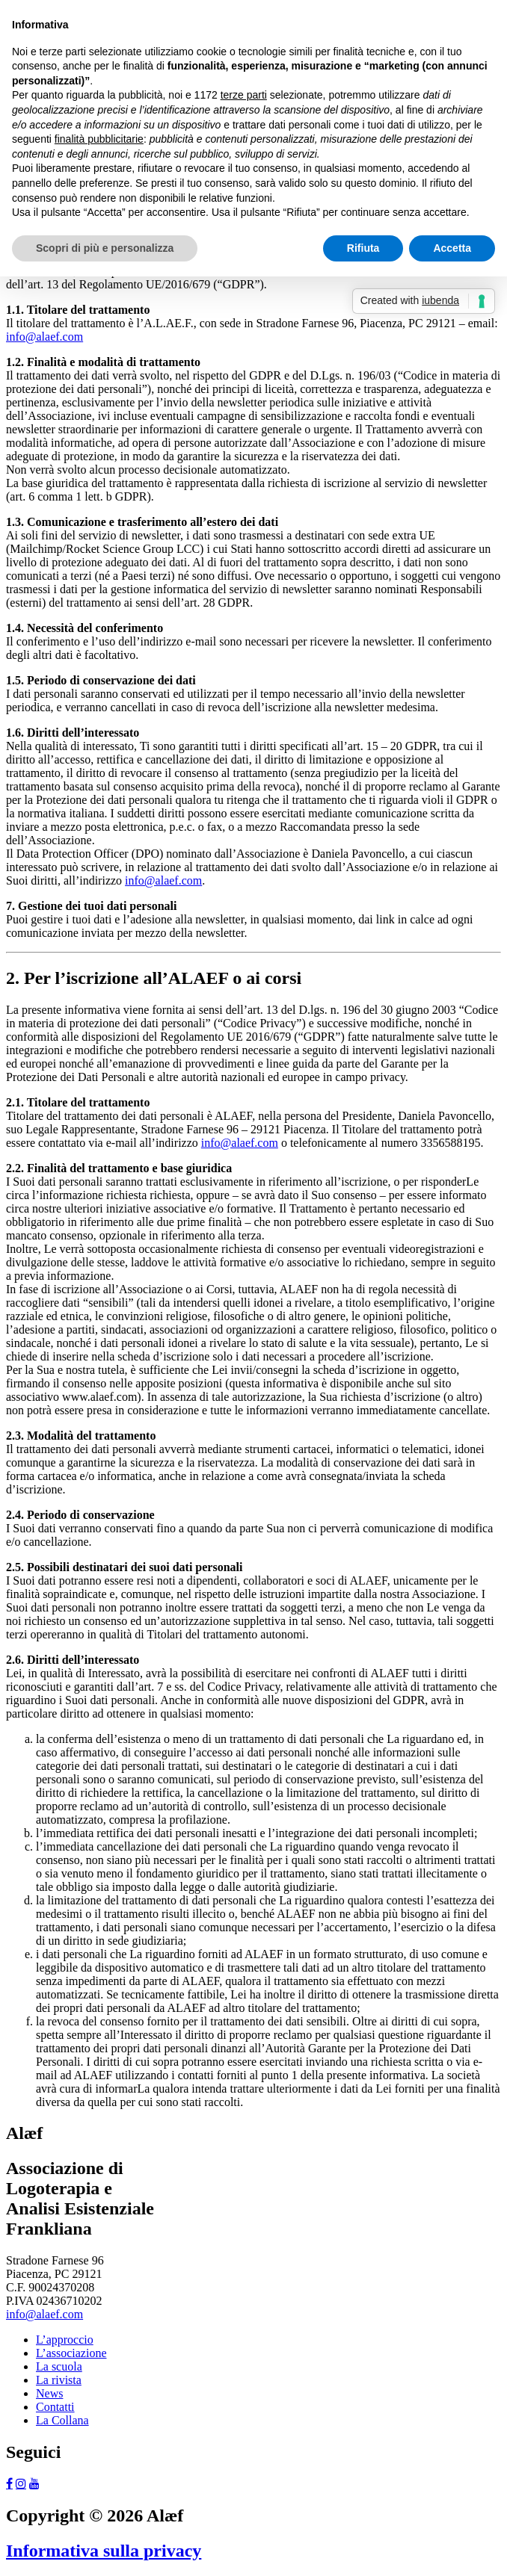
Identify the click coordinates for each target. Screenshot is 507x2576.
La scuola (59, 2366)
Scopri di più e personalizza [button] (104, 248)
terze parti (244, 95)
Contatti (55, 2406)
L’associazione (71, 2353)
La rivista (59, 2380)
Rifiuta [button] (363, 248)
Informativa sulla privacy (103, 2550)
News (49, 2393)
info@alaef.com (44, 336)
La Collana (62, 2420)
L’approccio (64, 2339)
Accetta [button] (452, 248)
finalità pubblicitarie (99, 139)
